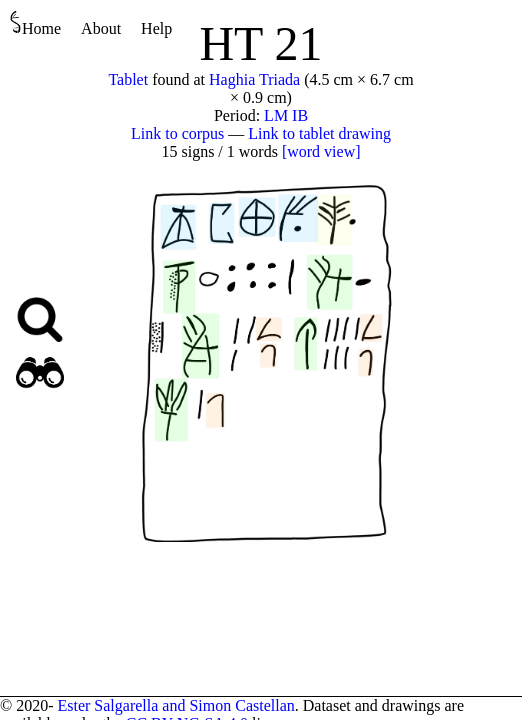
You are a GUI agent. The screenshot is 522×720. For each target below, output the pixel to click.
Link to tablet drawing (319, 133)
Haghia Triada (254, 79)
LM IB (286, 115)
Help (156, 28)
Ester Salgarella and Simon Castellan (175, 705)
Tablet (128, 79)
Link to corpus (177, 133)
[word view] (321, 151)
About (101, 28)
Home (35, 23)
